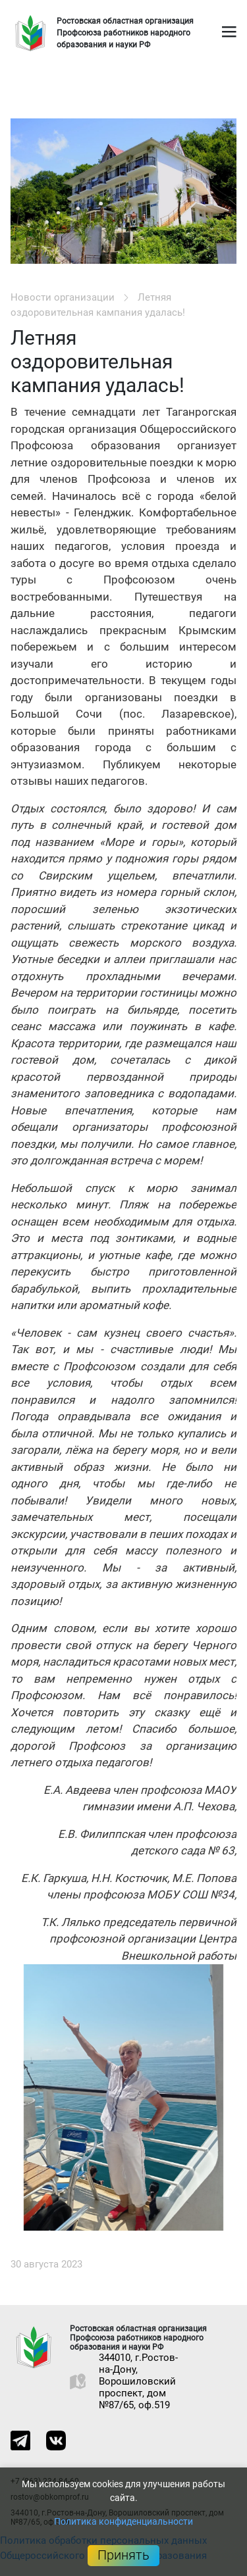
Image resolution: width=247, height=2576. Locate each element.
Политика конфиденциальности (123, 2521)
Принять (123, 2555)
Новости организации (63, 297)
